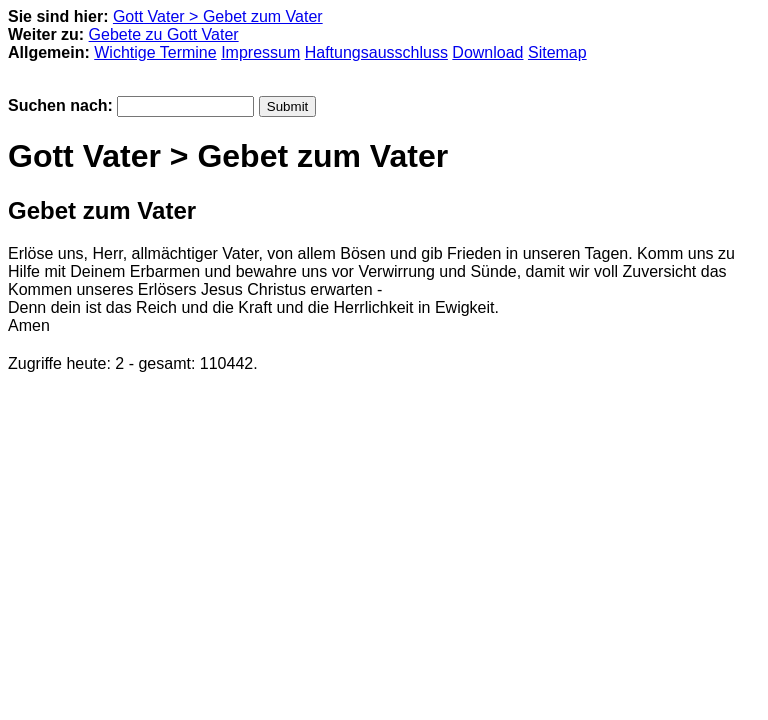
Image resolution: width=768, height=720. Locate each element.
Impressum (260, 52)
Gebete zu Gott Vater (164, 34)
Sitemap (557, 52)
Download (487, 52)
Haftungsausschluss (376, 52)
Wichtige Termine (155, 52)
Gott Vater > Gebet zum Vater (218, 16)
